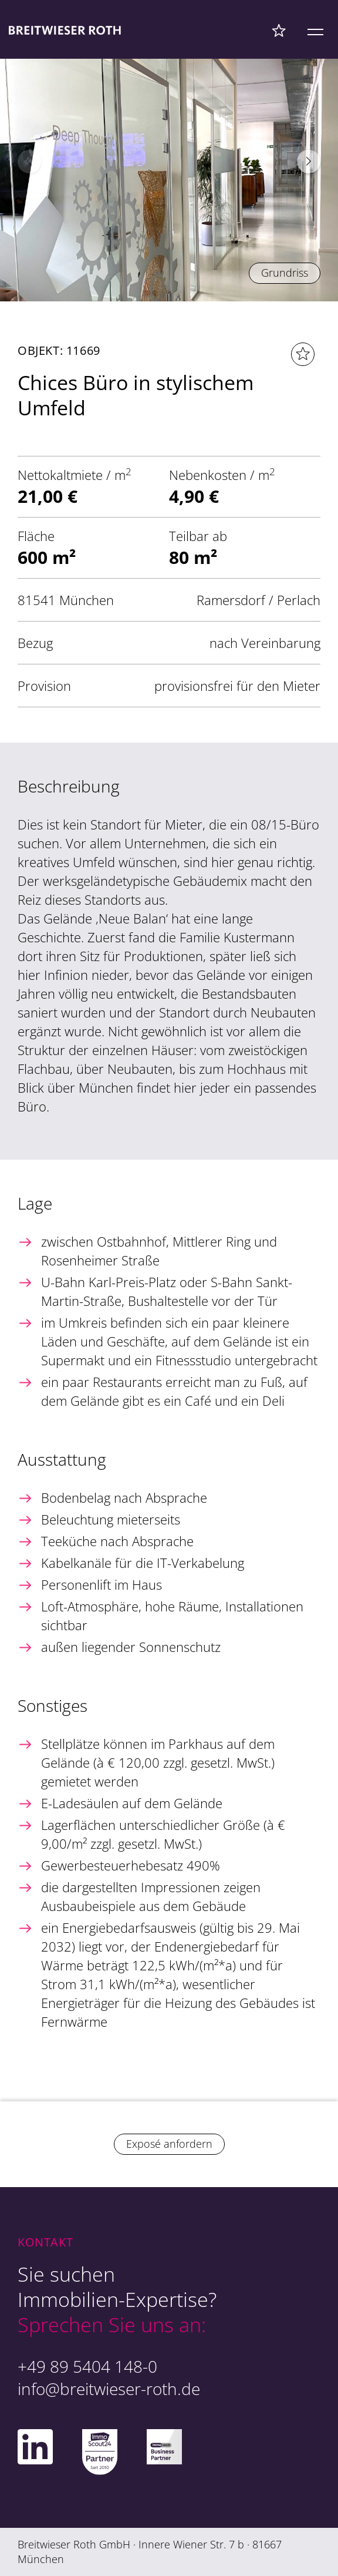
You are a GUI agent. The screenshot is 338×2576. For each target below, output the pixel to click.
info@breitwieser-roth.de (109, 2388)
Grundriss (284, 273)
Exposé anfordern (169, 2144)
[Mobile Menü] (315, 30)
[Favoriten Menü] (279, 30)
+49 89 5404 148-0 (87, 2366)
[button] (308, 161)
